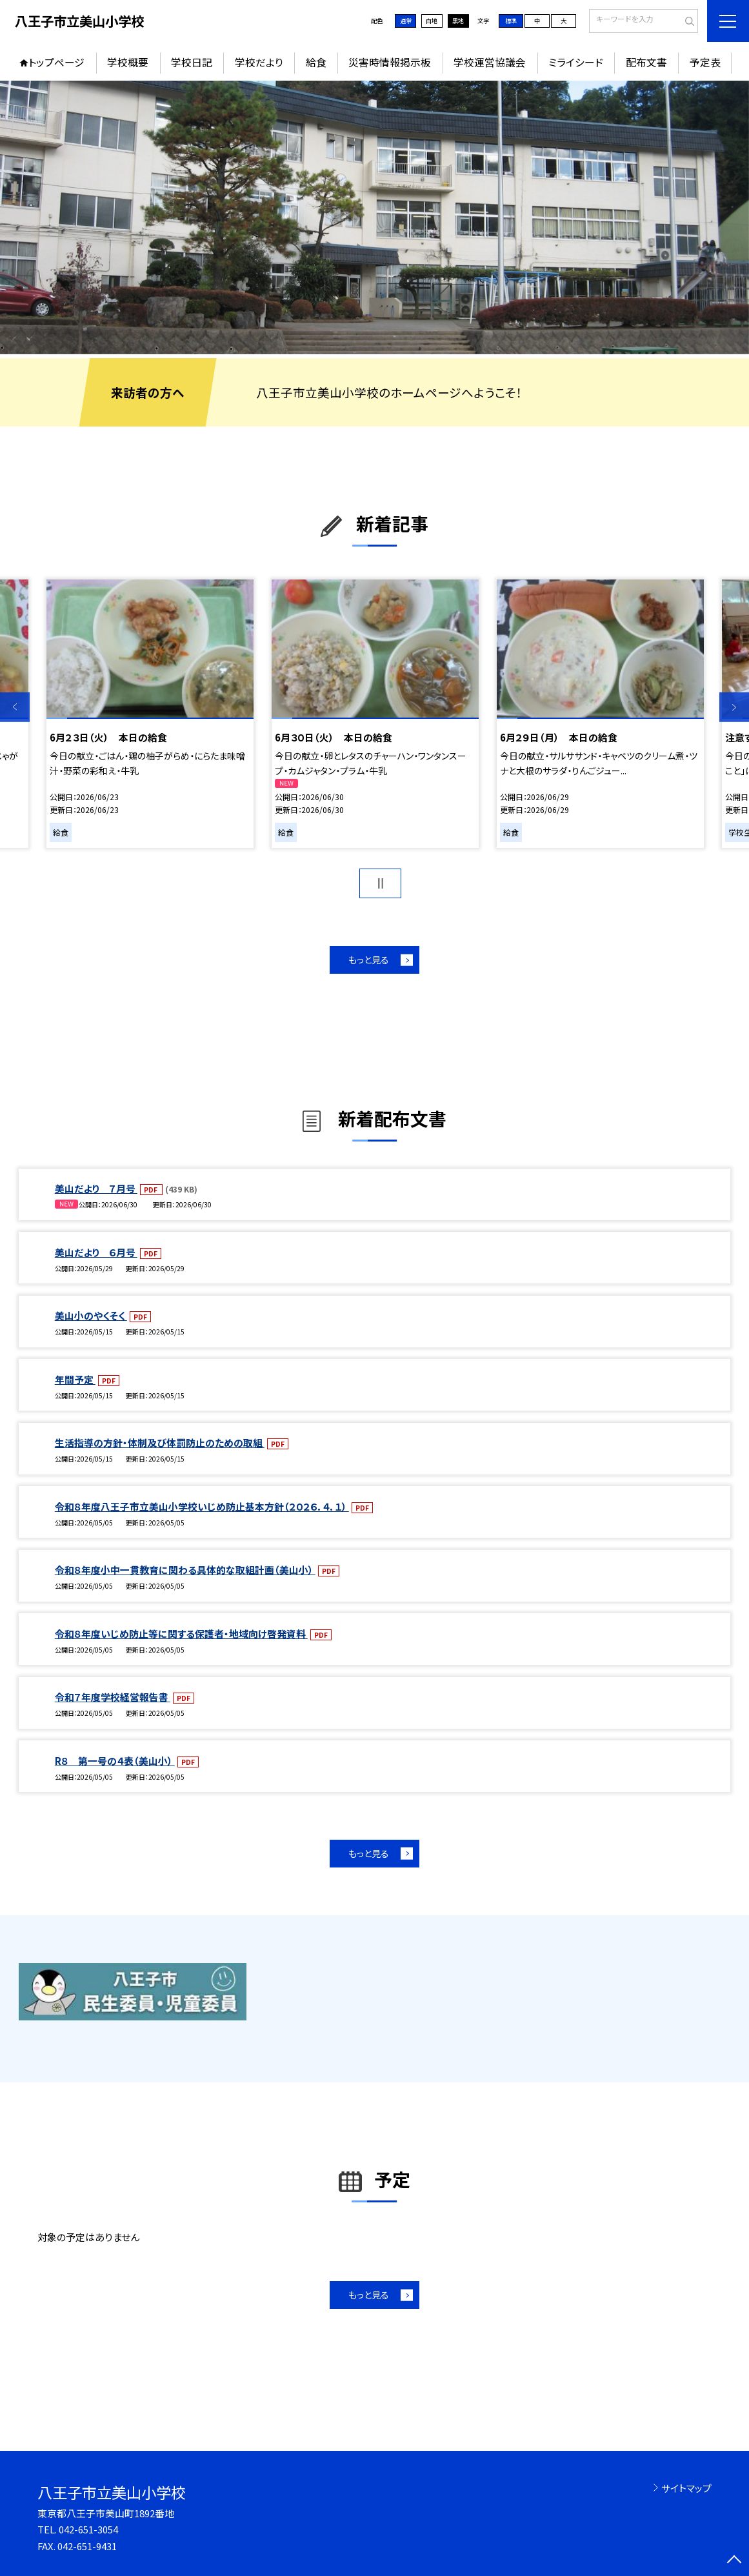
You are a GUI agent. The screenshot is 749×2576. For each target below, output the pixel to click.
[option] (374, 217)
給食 (316, 62)
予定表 (705, 62)
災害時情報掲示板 (389, 62)
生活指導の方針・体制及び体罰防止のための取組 (160, 1442)
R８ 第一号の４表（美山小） (115, 1760)
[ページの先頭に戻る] (734, 2561)
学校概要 (127, 62)
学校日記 (191, 62)
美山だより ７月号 (96, 1188)
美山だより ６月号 (96, 1252)
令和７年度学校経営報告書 (112, 1697)
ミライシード (575, 62)
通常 (406, 20)
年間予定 (75, 1379)
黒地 (458, 20)
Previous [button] (15, 707)
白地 (431, 20)
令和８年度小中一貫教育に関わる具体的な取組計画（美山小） (185, 1569)
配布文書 (646, 62)
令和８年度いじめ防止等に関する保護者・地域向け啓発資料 (181, 1633)
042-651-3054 (88, 2529)
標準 (511, 20)
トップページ (56, 62)
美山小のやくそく (91, 1315)
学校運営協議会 (490, 62)
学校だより (259, 62)
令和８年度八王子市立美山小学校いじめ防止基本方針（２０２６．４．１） (202, 1506)
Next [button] (734, 707)
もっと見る (368, 959)
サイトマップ (686, 2488)
